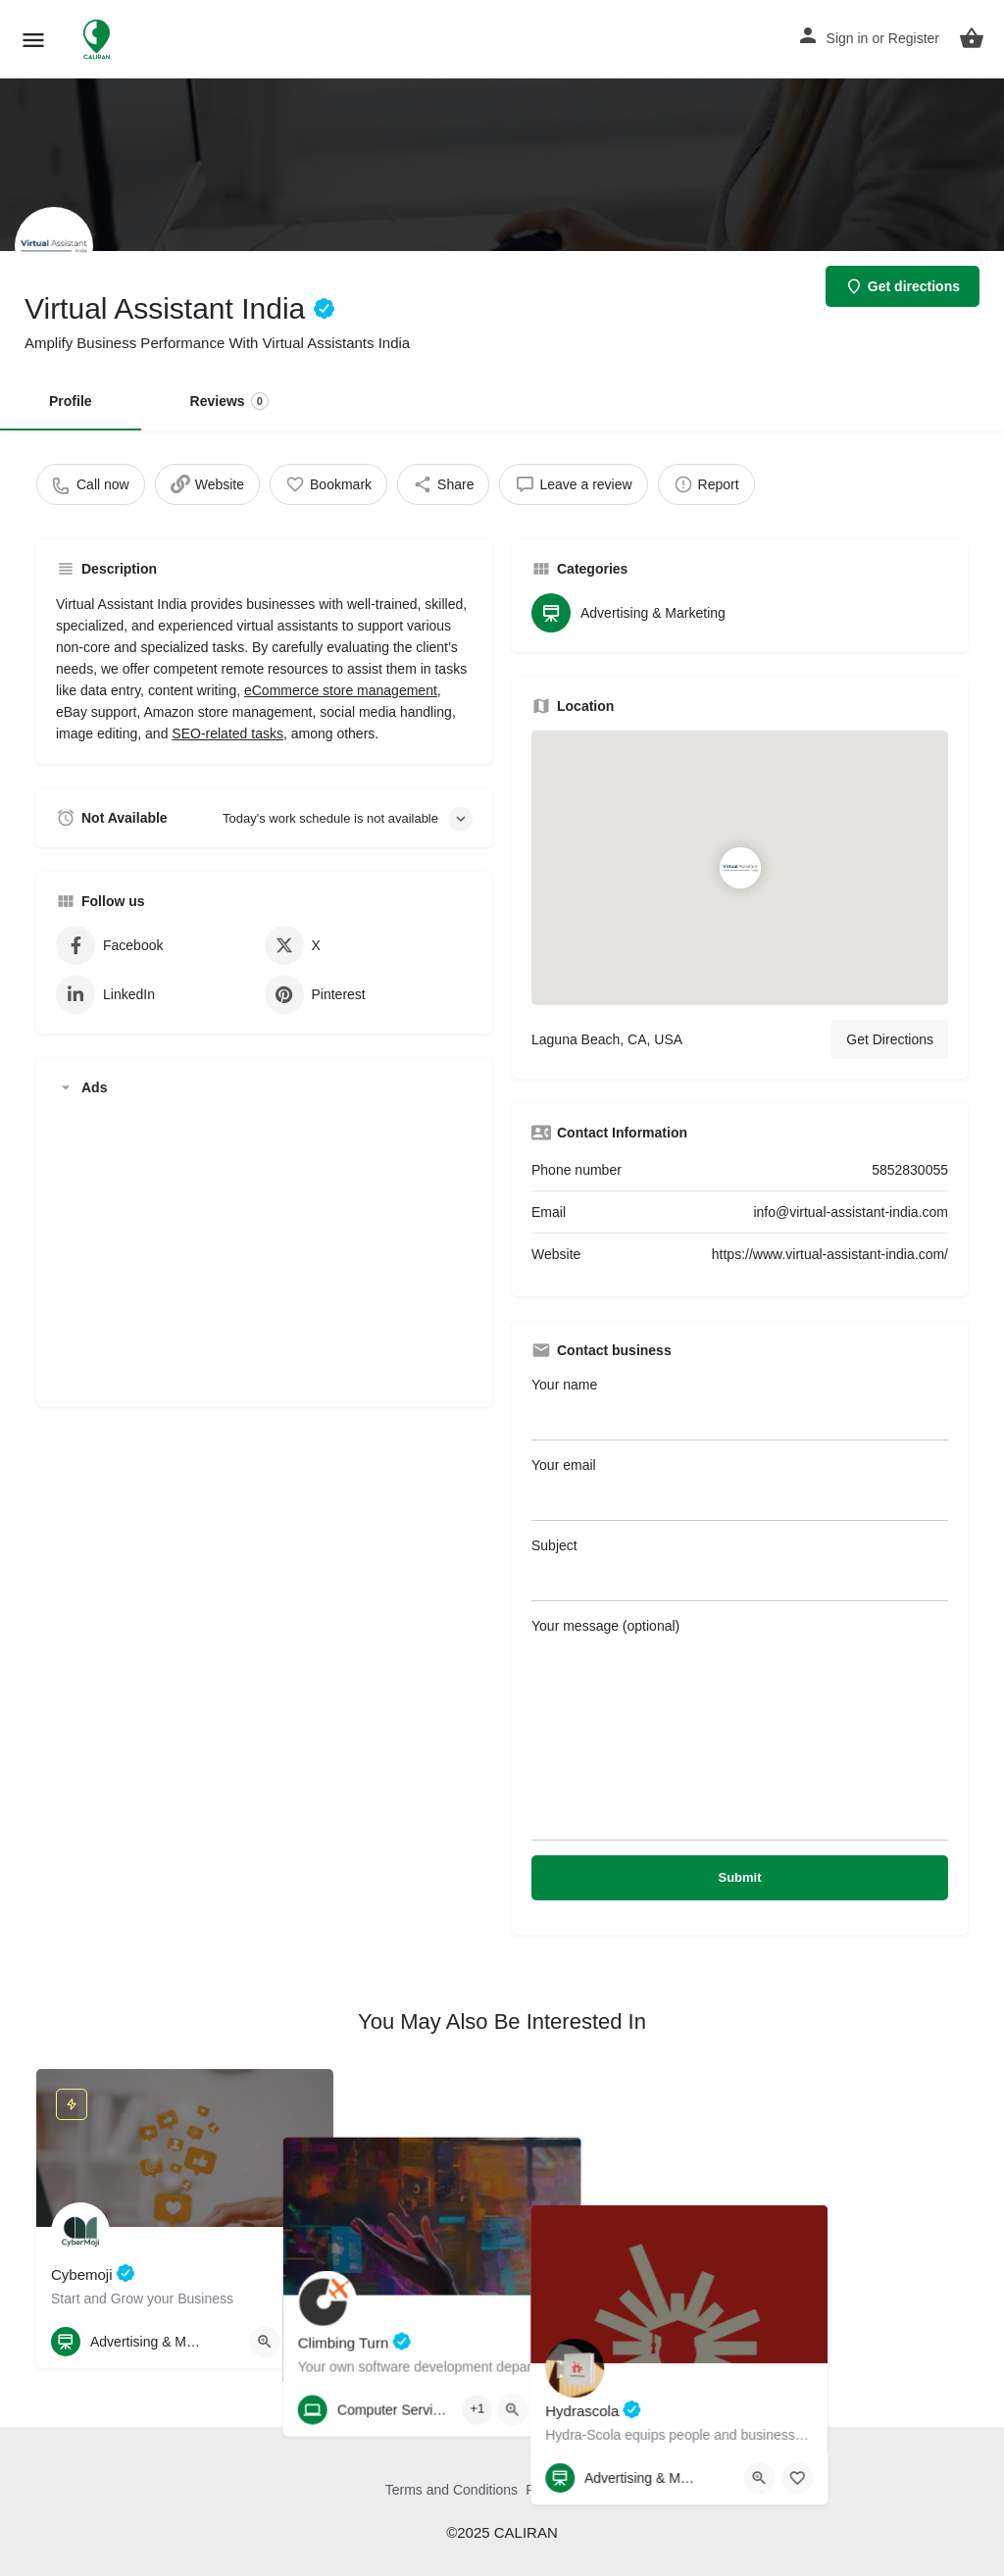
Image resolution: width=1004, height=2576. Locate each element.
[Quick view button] (264, 2341)
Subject (739, 1569)
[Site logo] (99, 39)
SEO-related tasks (227, 733)
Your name (739, 1408)
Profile (70, 401)
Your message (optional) (739, 1729)
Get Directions (889, 1039)
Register (913, 38)
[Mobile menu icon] (33, 40)
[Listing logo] (54, 246)
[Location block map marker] (739, 866)
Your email (739, 1489)
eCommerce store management (340, 690)
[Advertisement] (264, 1249)
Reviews (229, 401)
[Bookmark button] (303, 2341)
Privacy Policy (568, 2490)
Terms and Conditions (451, 2490)
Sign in (848, 38)
